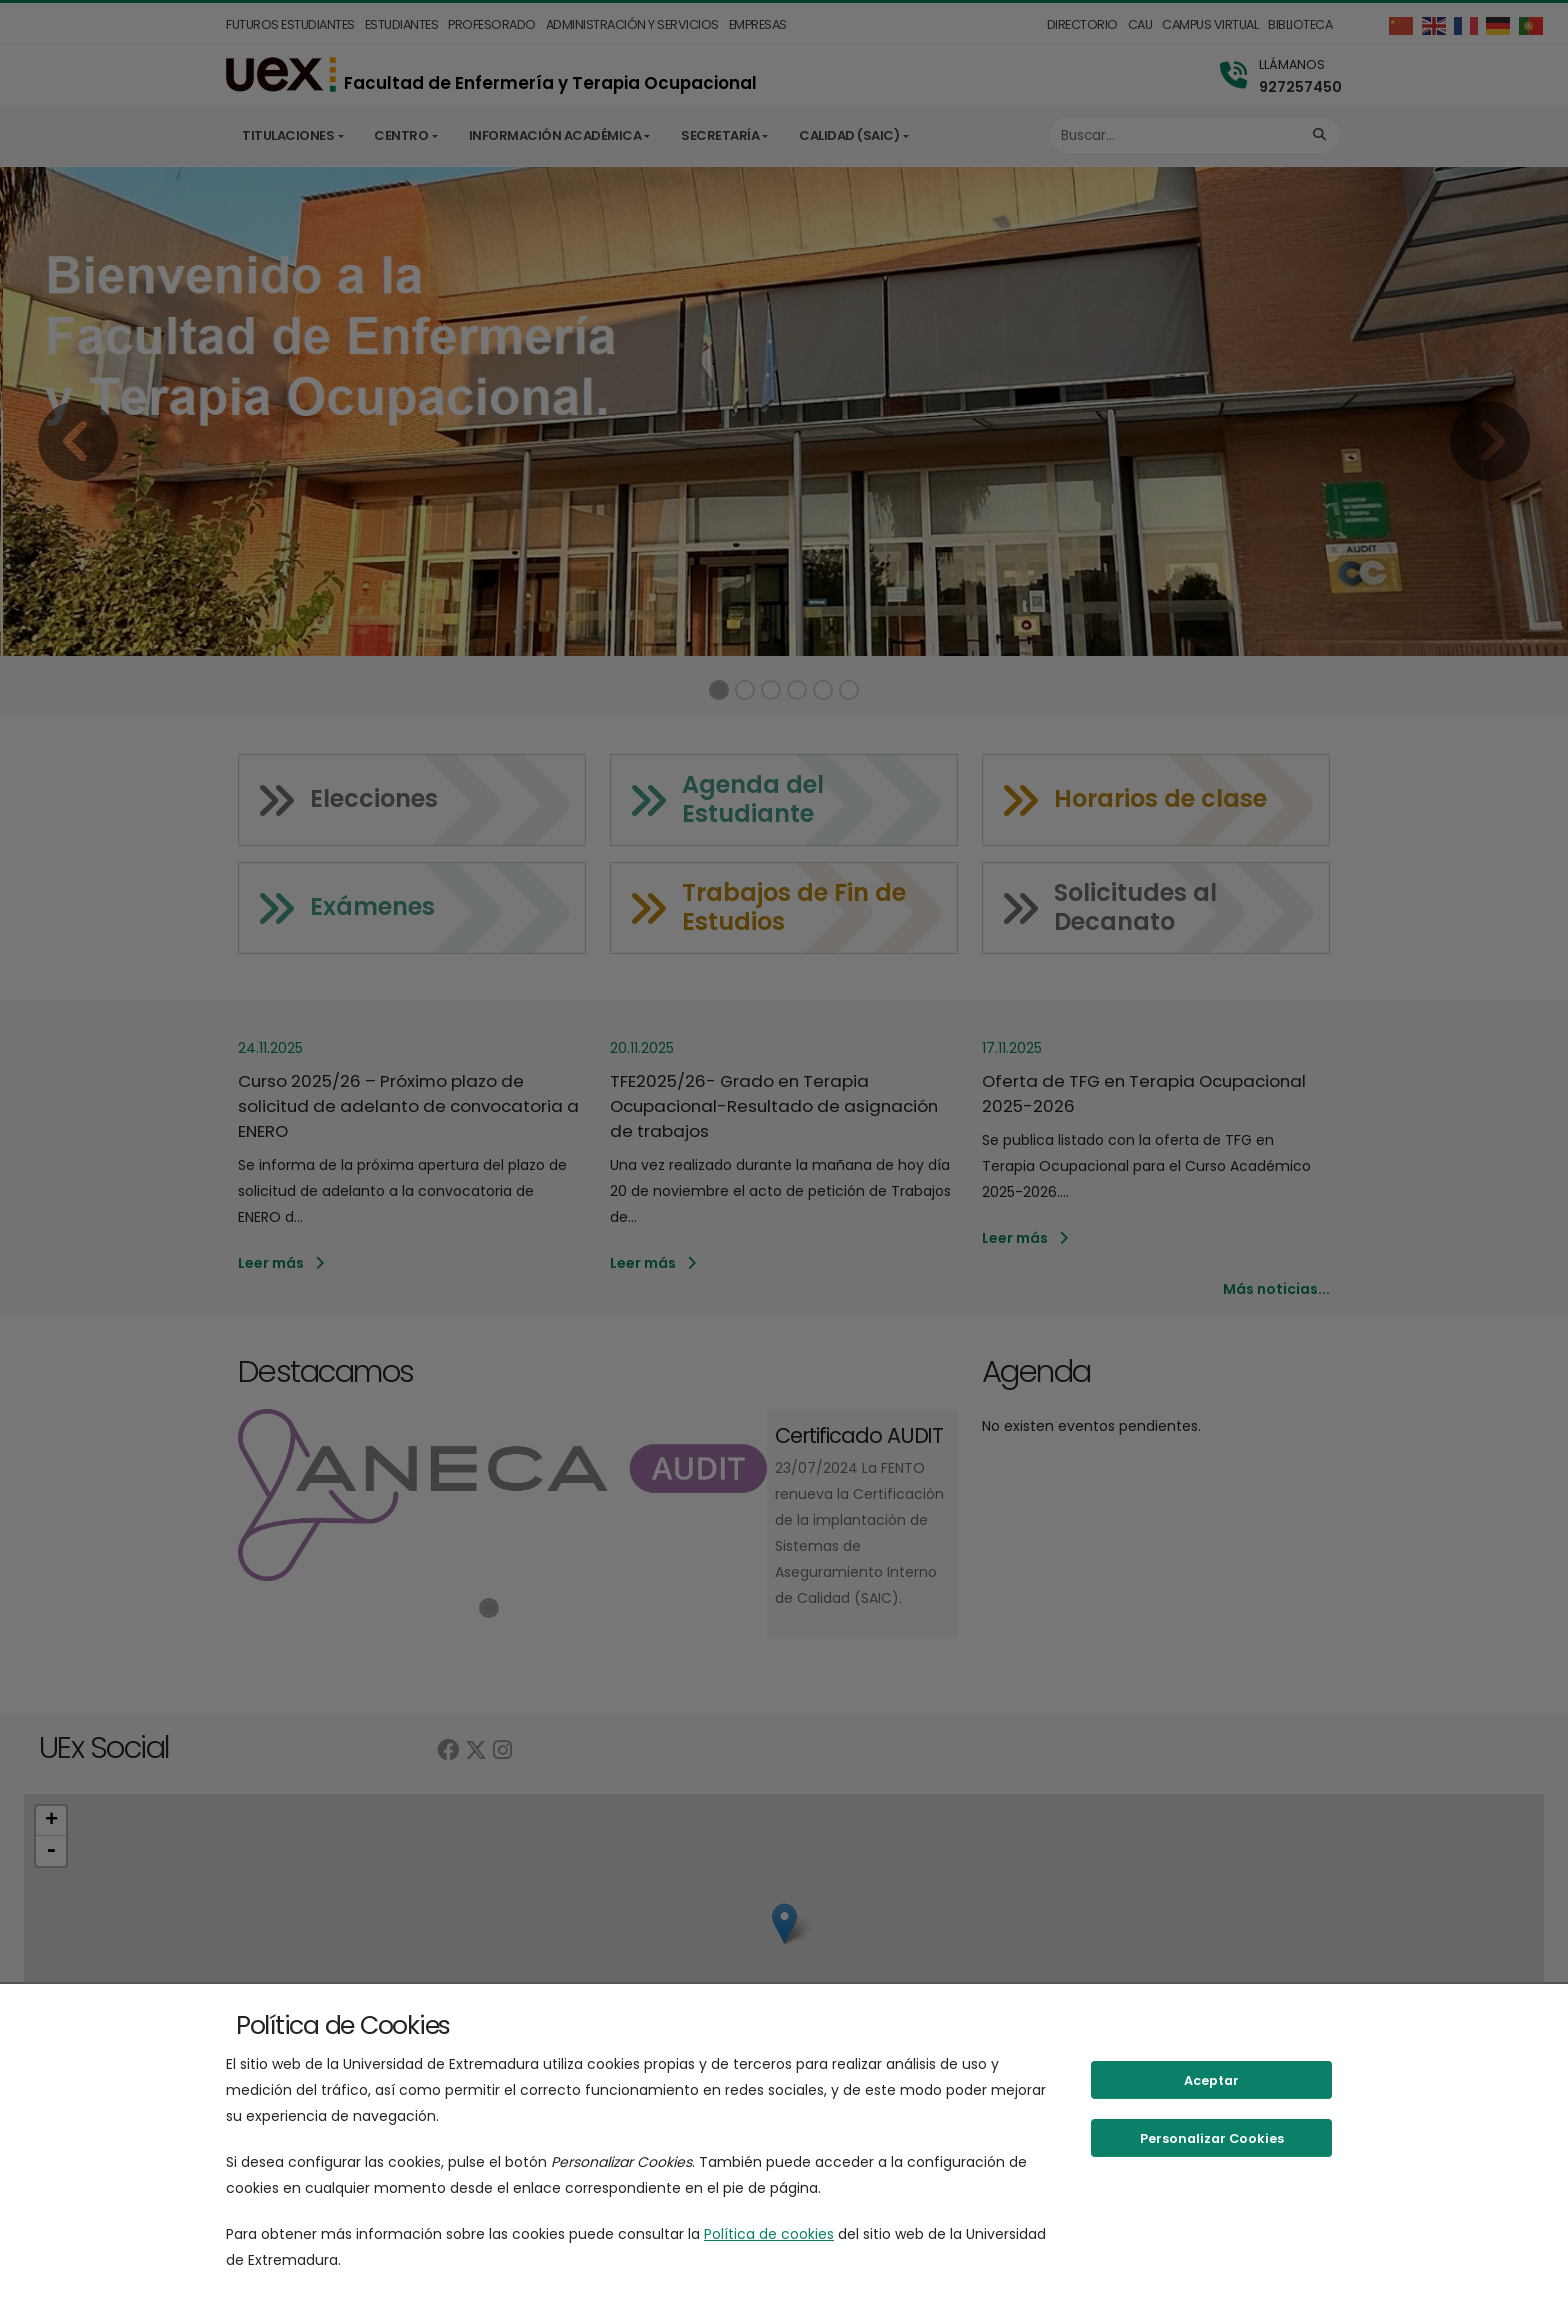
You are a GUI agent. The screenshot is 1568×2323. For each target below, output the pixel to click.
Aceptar (1211, 2080)
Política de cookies (769, 2234)
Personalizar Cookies (1212, 2138)
